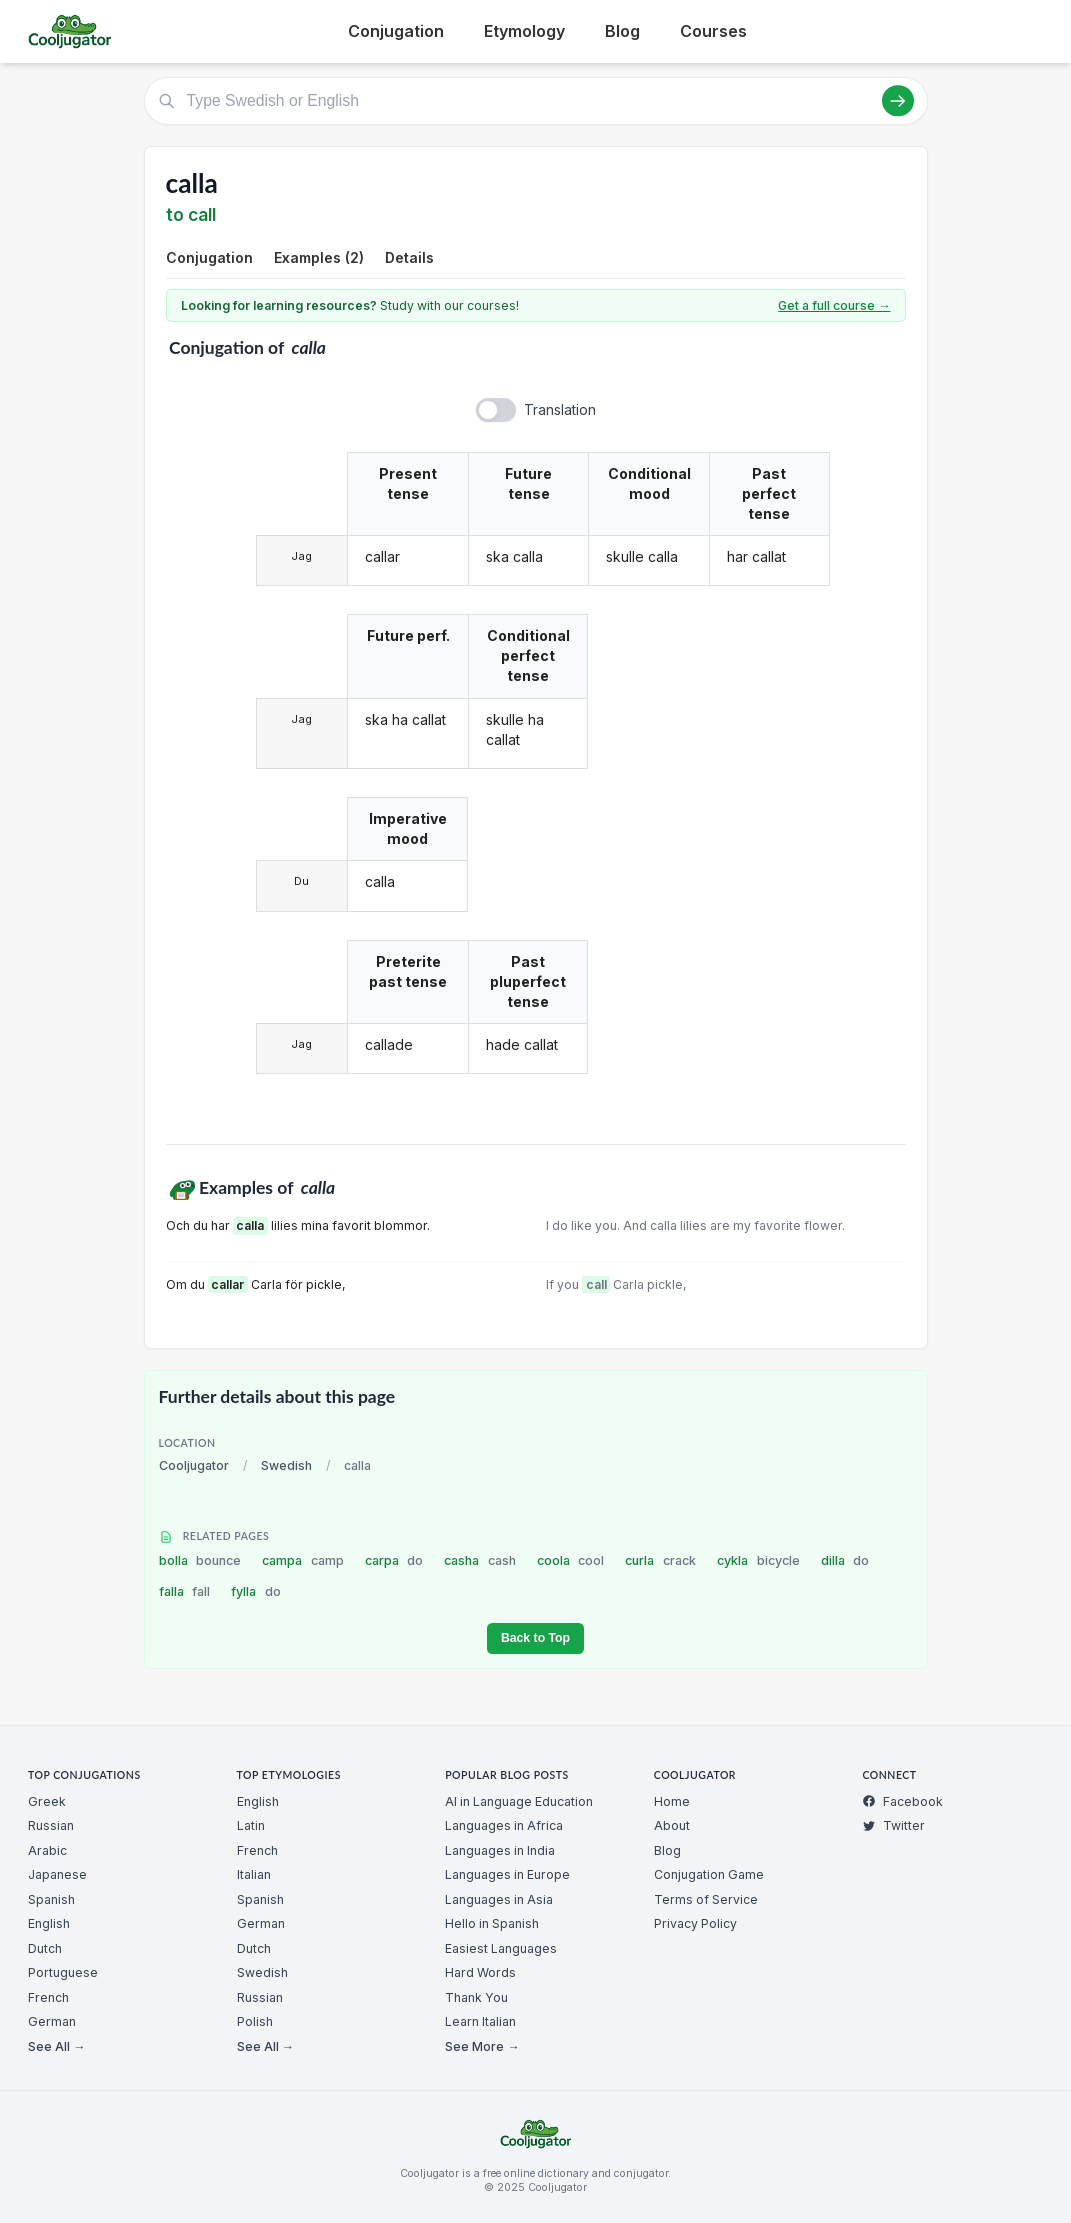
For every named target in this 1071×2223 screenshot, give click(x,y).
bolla (200, 1560)
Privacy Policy (695, 1923)
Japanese (57, 1874)
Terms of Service (706, 1899)
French (48, 1997)
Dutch (45, 1948)
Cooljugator (194, 1465)
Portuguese (63, 1972)
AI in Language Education (519, 1801)
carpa (394, 1560)
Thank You (476, 1997)
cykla (758, 1560)
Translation (560, 409)
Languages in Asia (499, 1899)
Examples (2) (319, 257)
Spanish (51, 1899)
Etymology (524, 31)
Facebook (902, 1801)
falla (185, 1591)
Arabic (47, 1850)
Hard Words (480, 1972)
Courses (713, 31)
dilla (845, 1560)
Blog (622, 31)
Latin (251, 1825)
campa (303, 1560)
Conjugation (396, 31)
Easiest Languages (501, 1948)
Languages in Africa (504, 1825)
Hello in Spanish (492, 1923)
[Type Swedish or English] (536, 101)
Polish (255, 2021)
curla (660, 1560)
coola (571, 1560)
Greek (47, 1801)
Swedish (286, 1465)
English (49, 1923)
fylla (256, 1591)
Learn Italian (480, 2021)
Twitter (893, 1825)
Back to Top (535, 1638)
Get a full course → (834, 305)
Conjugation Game (709, 1874)
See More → (482, 2046)
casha (480, 1560)
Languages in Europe (507, 1874)
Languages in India (500, 1850)
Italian (254, 1874)
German (52, 2021)
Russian (51, 1825)
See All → (56, 2046)
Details (409, 257)
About (672, 1825)
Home (672, 1801)
